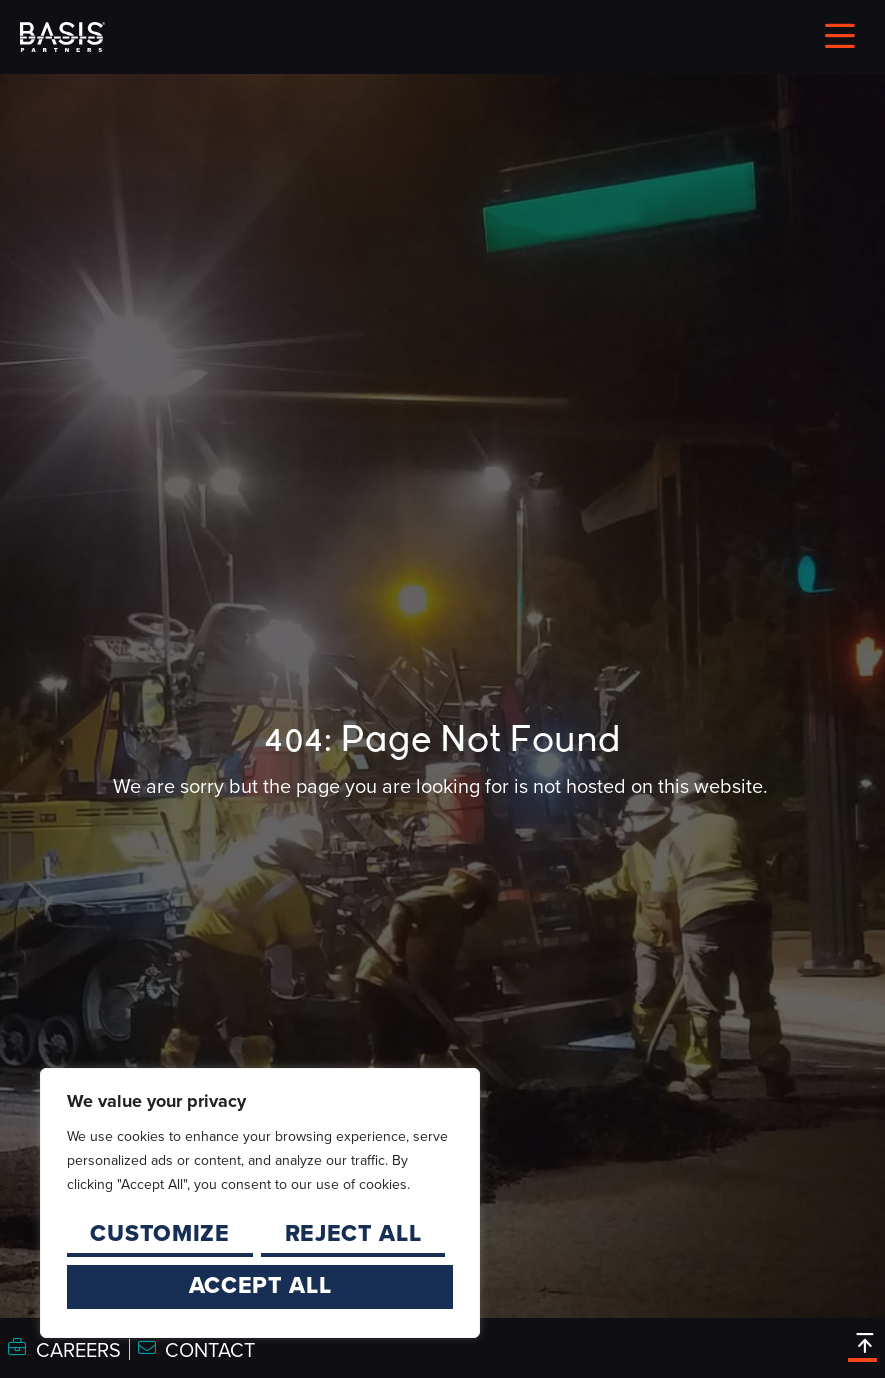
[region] (260, 1203)
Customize (159, 1233)
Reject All (353, 1233)
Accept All (260, 1285)
